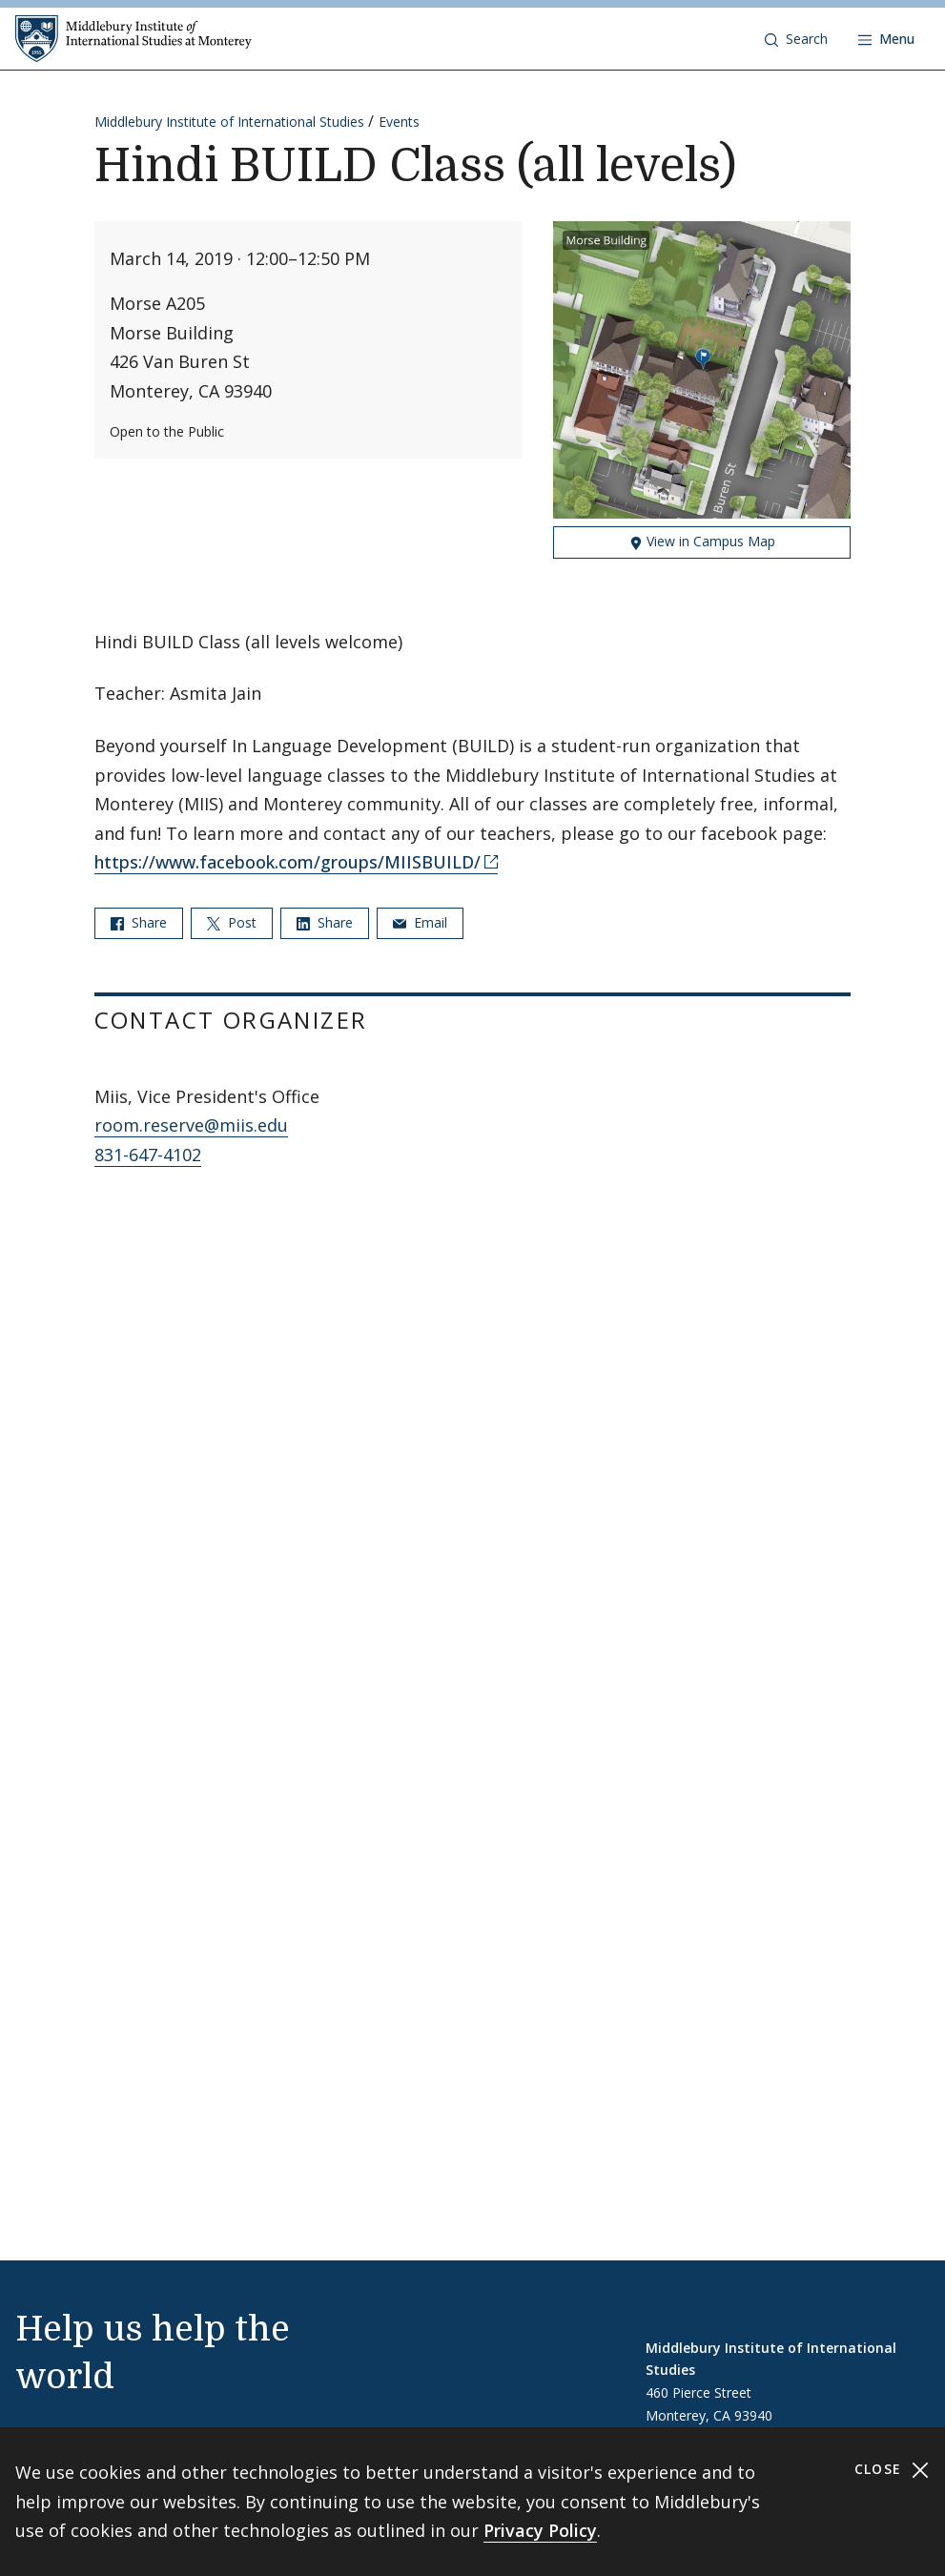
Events (399, 121)
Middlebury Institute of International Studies (229, 121)
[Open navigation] (886, 39)
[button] (796, 39)
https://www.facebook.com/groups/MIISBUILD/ (287, 861)
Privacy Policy (540, 2530)
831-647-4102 (147, 1154)
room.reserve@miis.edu (191, 1125)
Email (420, 922)
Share (139, 922)
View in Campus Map (702, 541)
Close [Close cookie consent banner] (892, 2470)
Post (232, 922)
